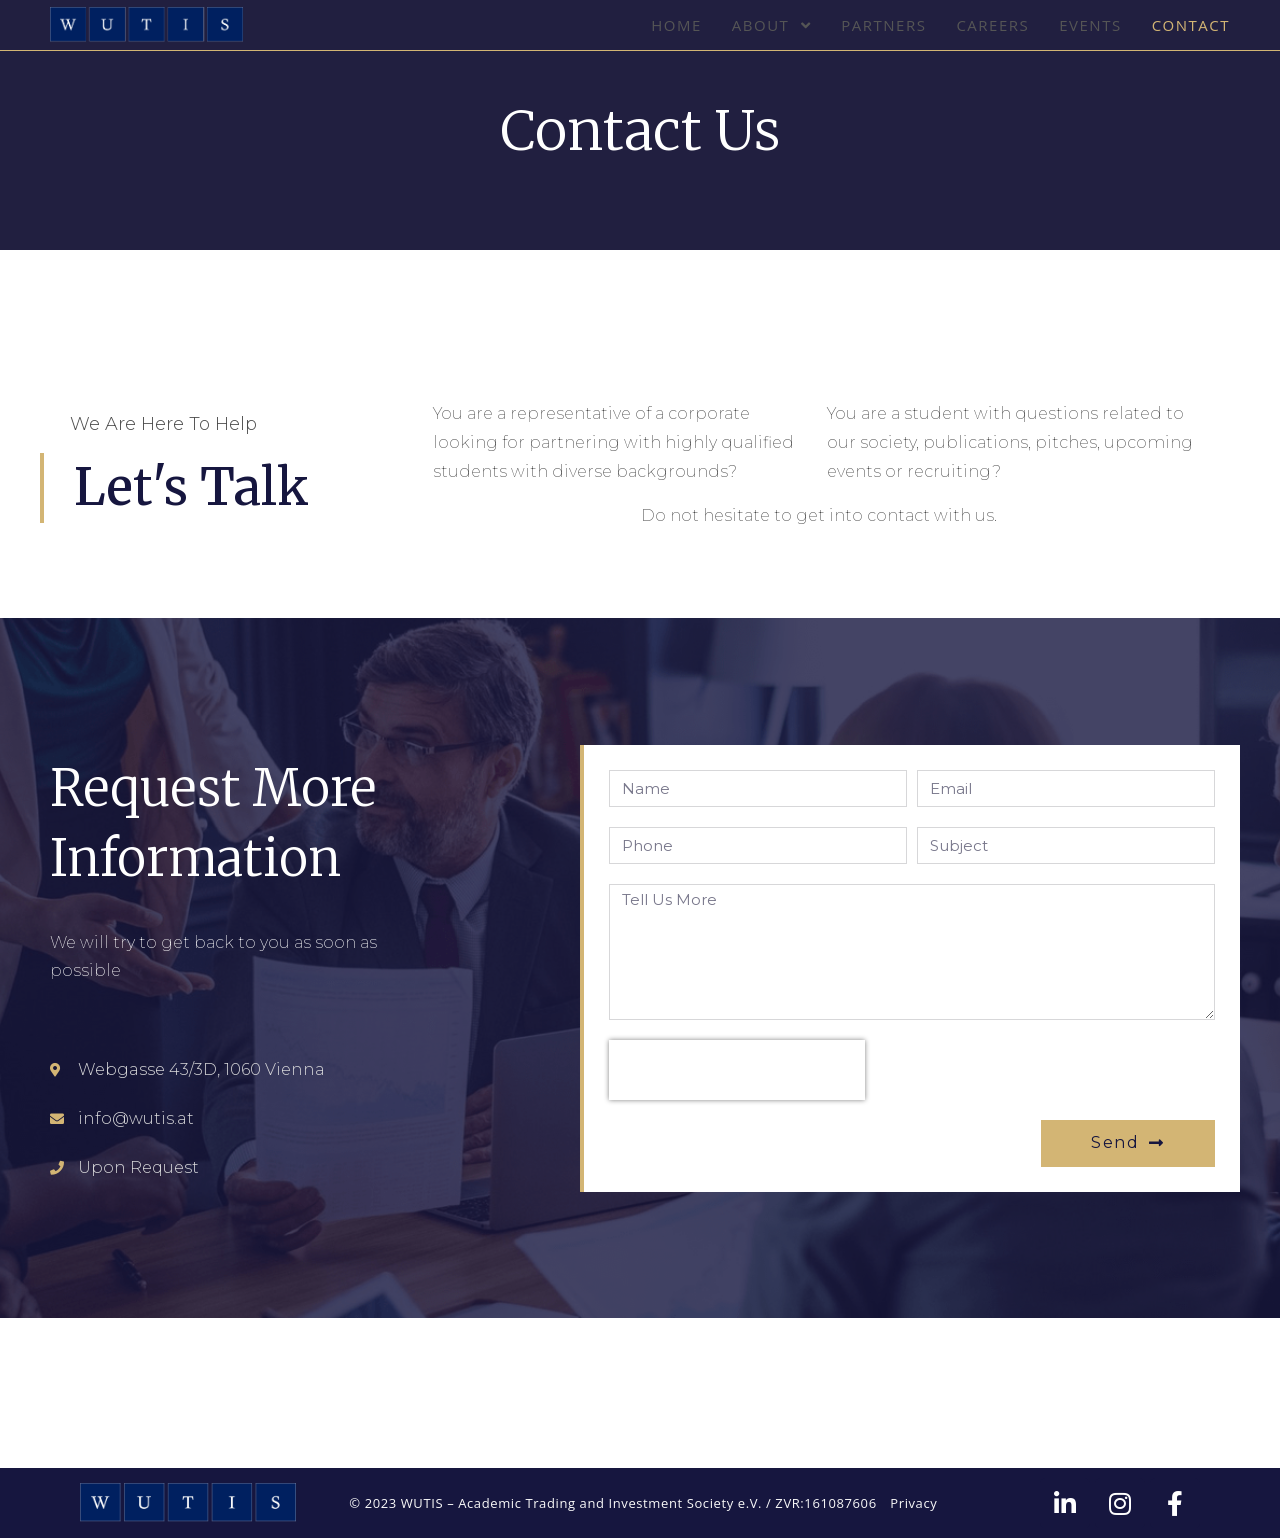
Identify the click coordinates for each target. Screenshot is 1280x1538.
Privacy (913, 1503)
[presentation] (737, 1070)
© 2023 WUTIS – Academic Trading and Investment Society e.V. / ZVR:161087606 (612, 1503)
